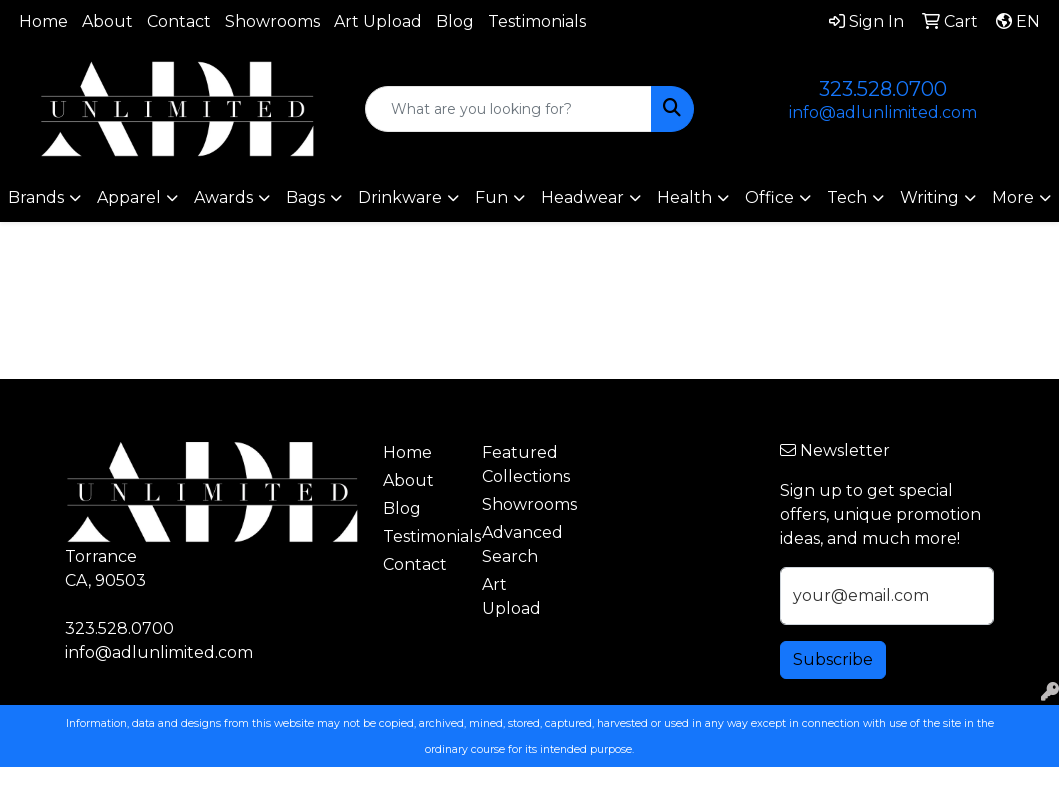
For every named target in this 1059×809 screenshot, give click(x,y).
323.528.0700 (883, 89)
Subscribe (833, 659)
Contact (179, 21)
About (107, 21)
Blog (455, 21)
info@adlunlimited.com (883, 112)
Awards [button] (223, 197)
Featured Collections (519, 464)
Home (43, 21)
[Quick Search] (508, 109)
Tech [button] (847, 197)
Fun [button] (491, 197)
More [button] (1013, 197)
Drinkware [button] (400, 197)
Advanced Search (519, 544)
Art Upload (378, 21)
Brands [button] (36, 197)
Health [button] (684, 197)
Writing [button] (929, 197)
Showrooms (272, 21)
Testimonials (537, 21)
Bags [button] (305, 197)
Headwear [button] (582, 197)
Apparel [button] (129, 197)
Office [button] (769, 197)
